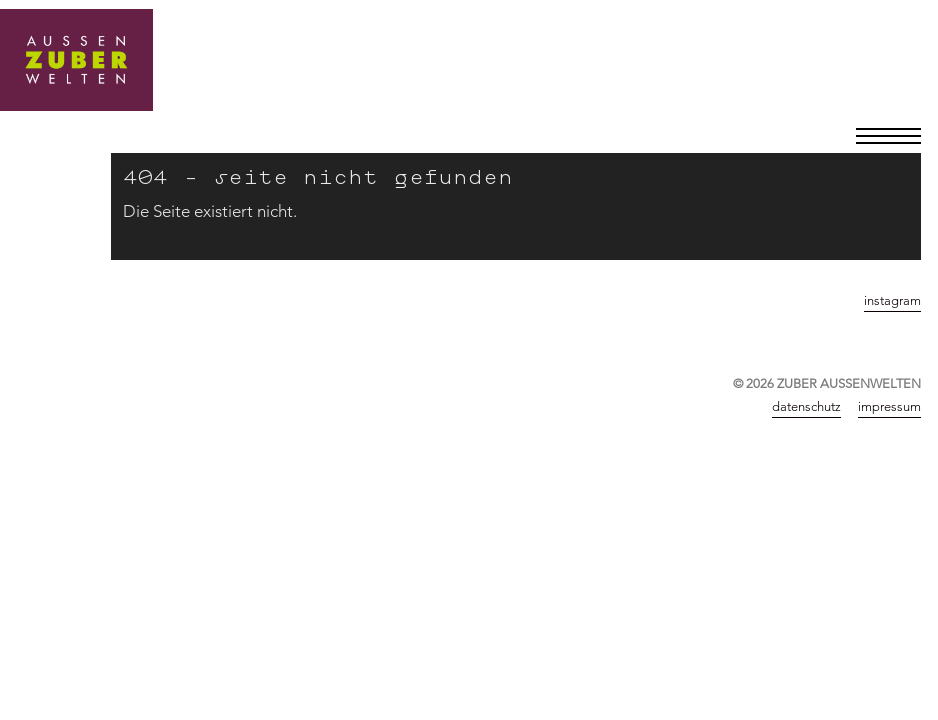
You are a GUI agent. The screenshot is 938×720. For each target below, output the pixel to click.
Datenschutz (806, 406)
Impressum (889, 406)
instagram (892, 300)
